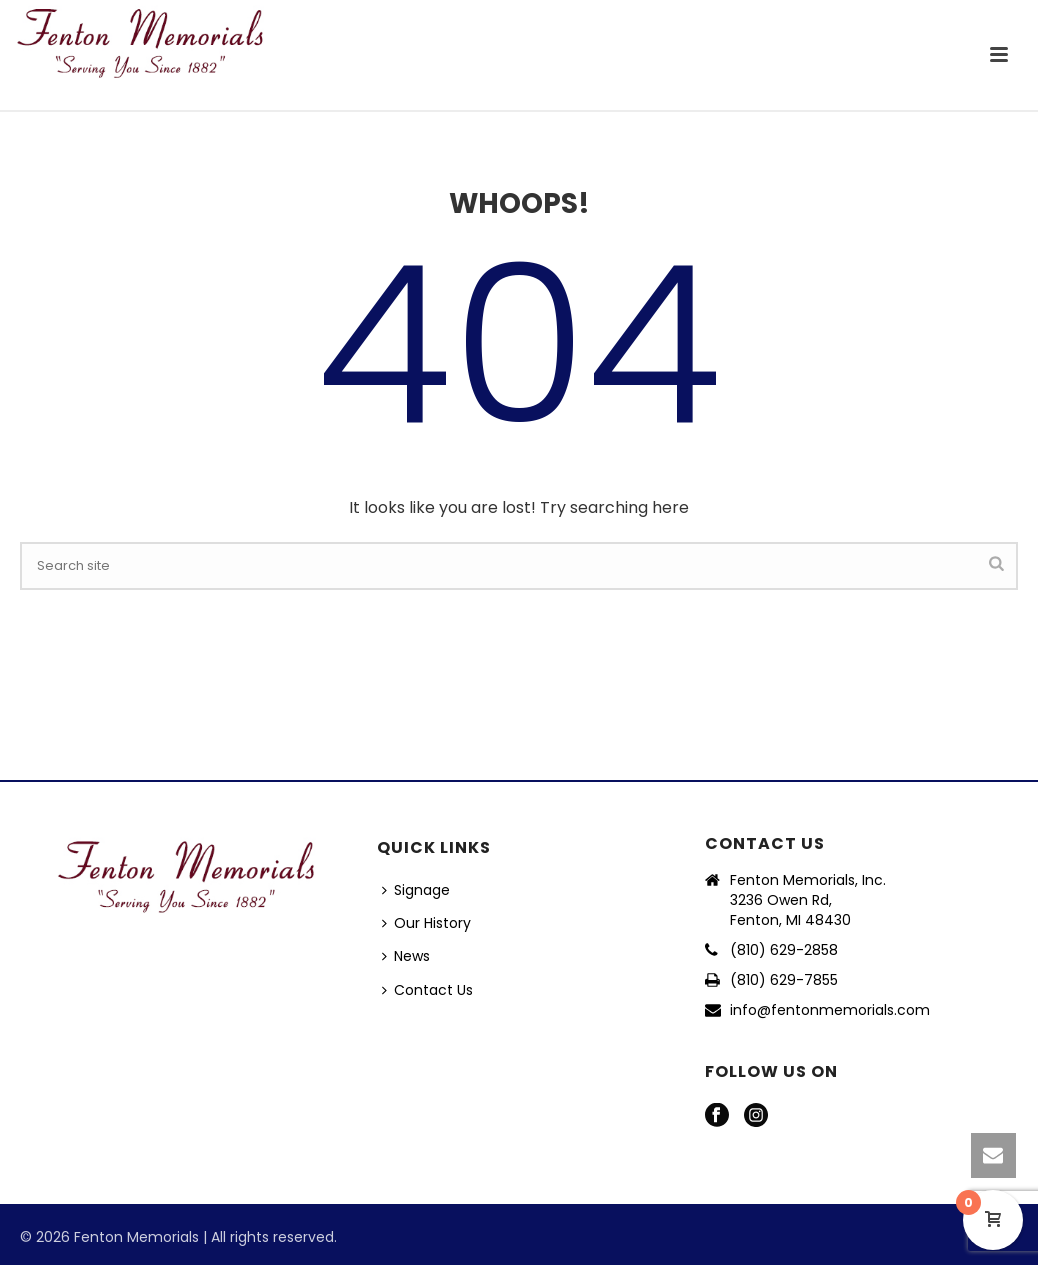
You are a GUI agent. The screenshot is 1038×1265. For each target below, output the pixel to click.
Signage (416, 890)
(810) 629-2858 (784, 950)
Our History (426, 923)
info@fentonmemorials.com (830, 1010)
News (406, 956)
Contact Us (427, 990)
